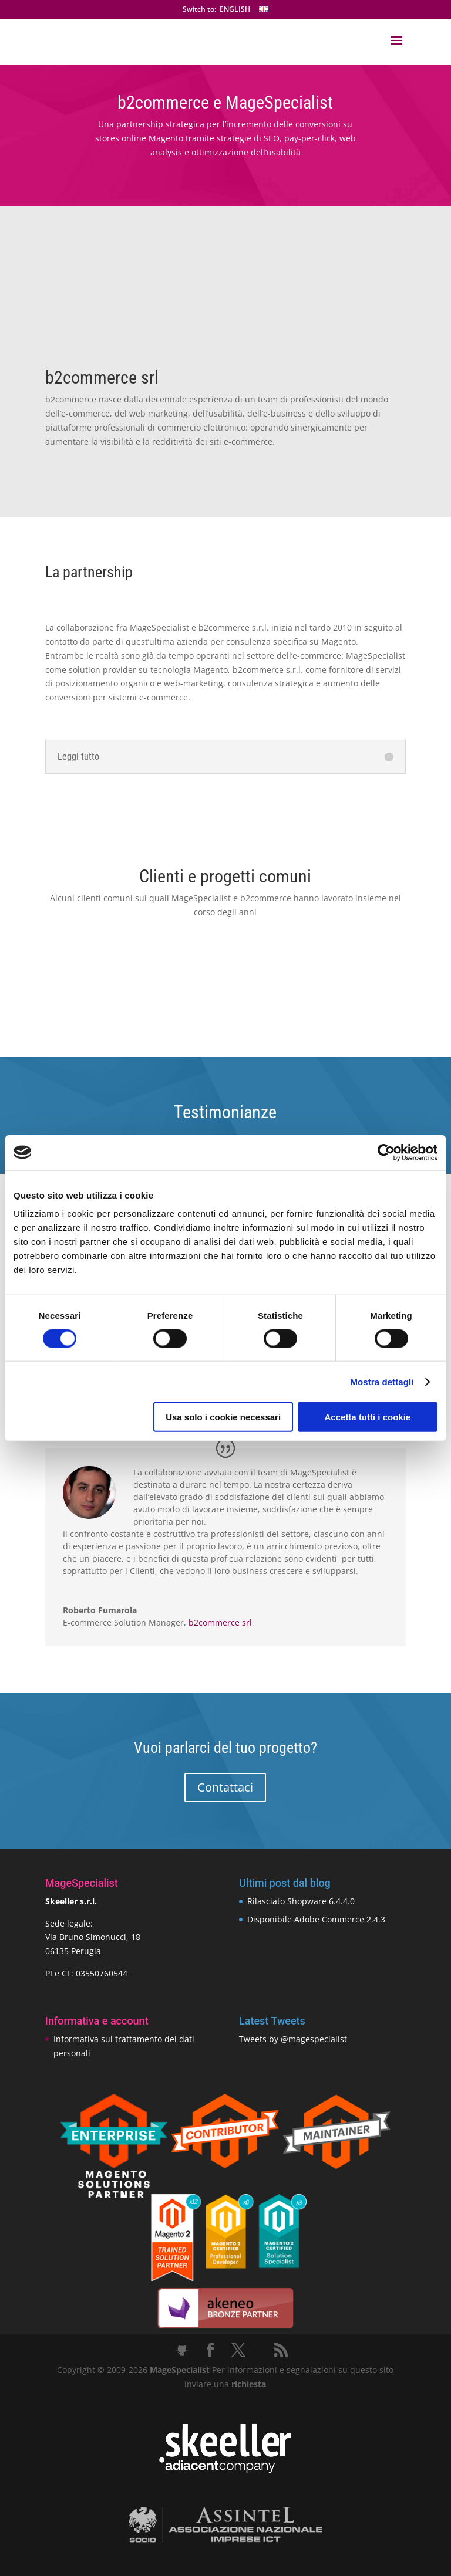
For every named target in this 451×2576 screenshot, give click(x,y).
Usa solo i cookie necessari (223, 1417)
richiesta (247, 2383)
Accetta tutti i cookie (368, 1417)
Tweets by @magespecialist (293, 2038)
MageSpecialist (180, 2369)
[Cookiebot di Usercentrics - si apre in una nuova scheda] (386, 1152)
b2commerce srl (220, 1622)
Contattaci (225, 1787)
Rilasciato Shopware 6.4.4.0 (301, 1901)
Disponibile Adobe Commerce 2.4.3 (316, 1919)
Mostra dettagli (381, 1381)
